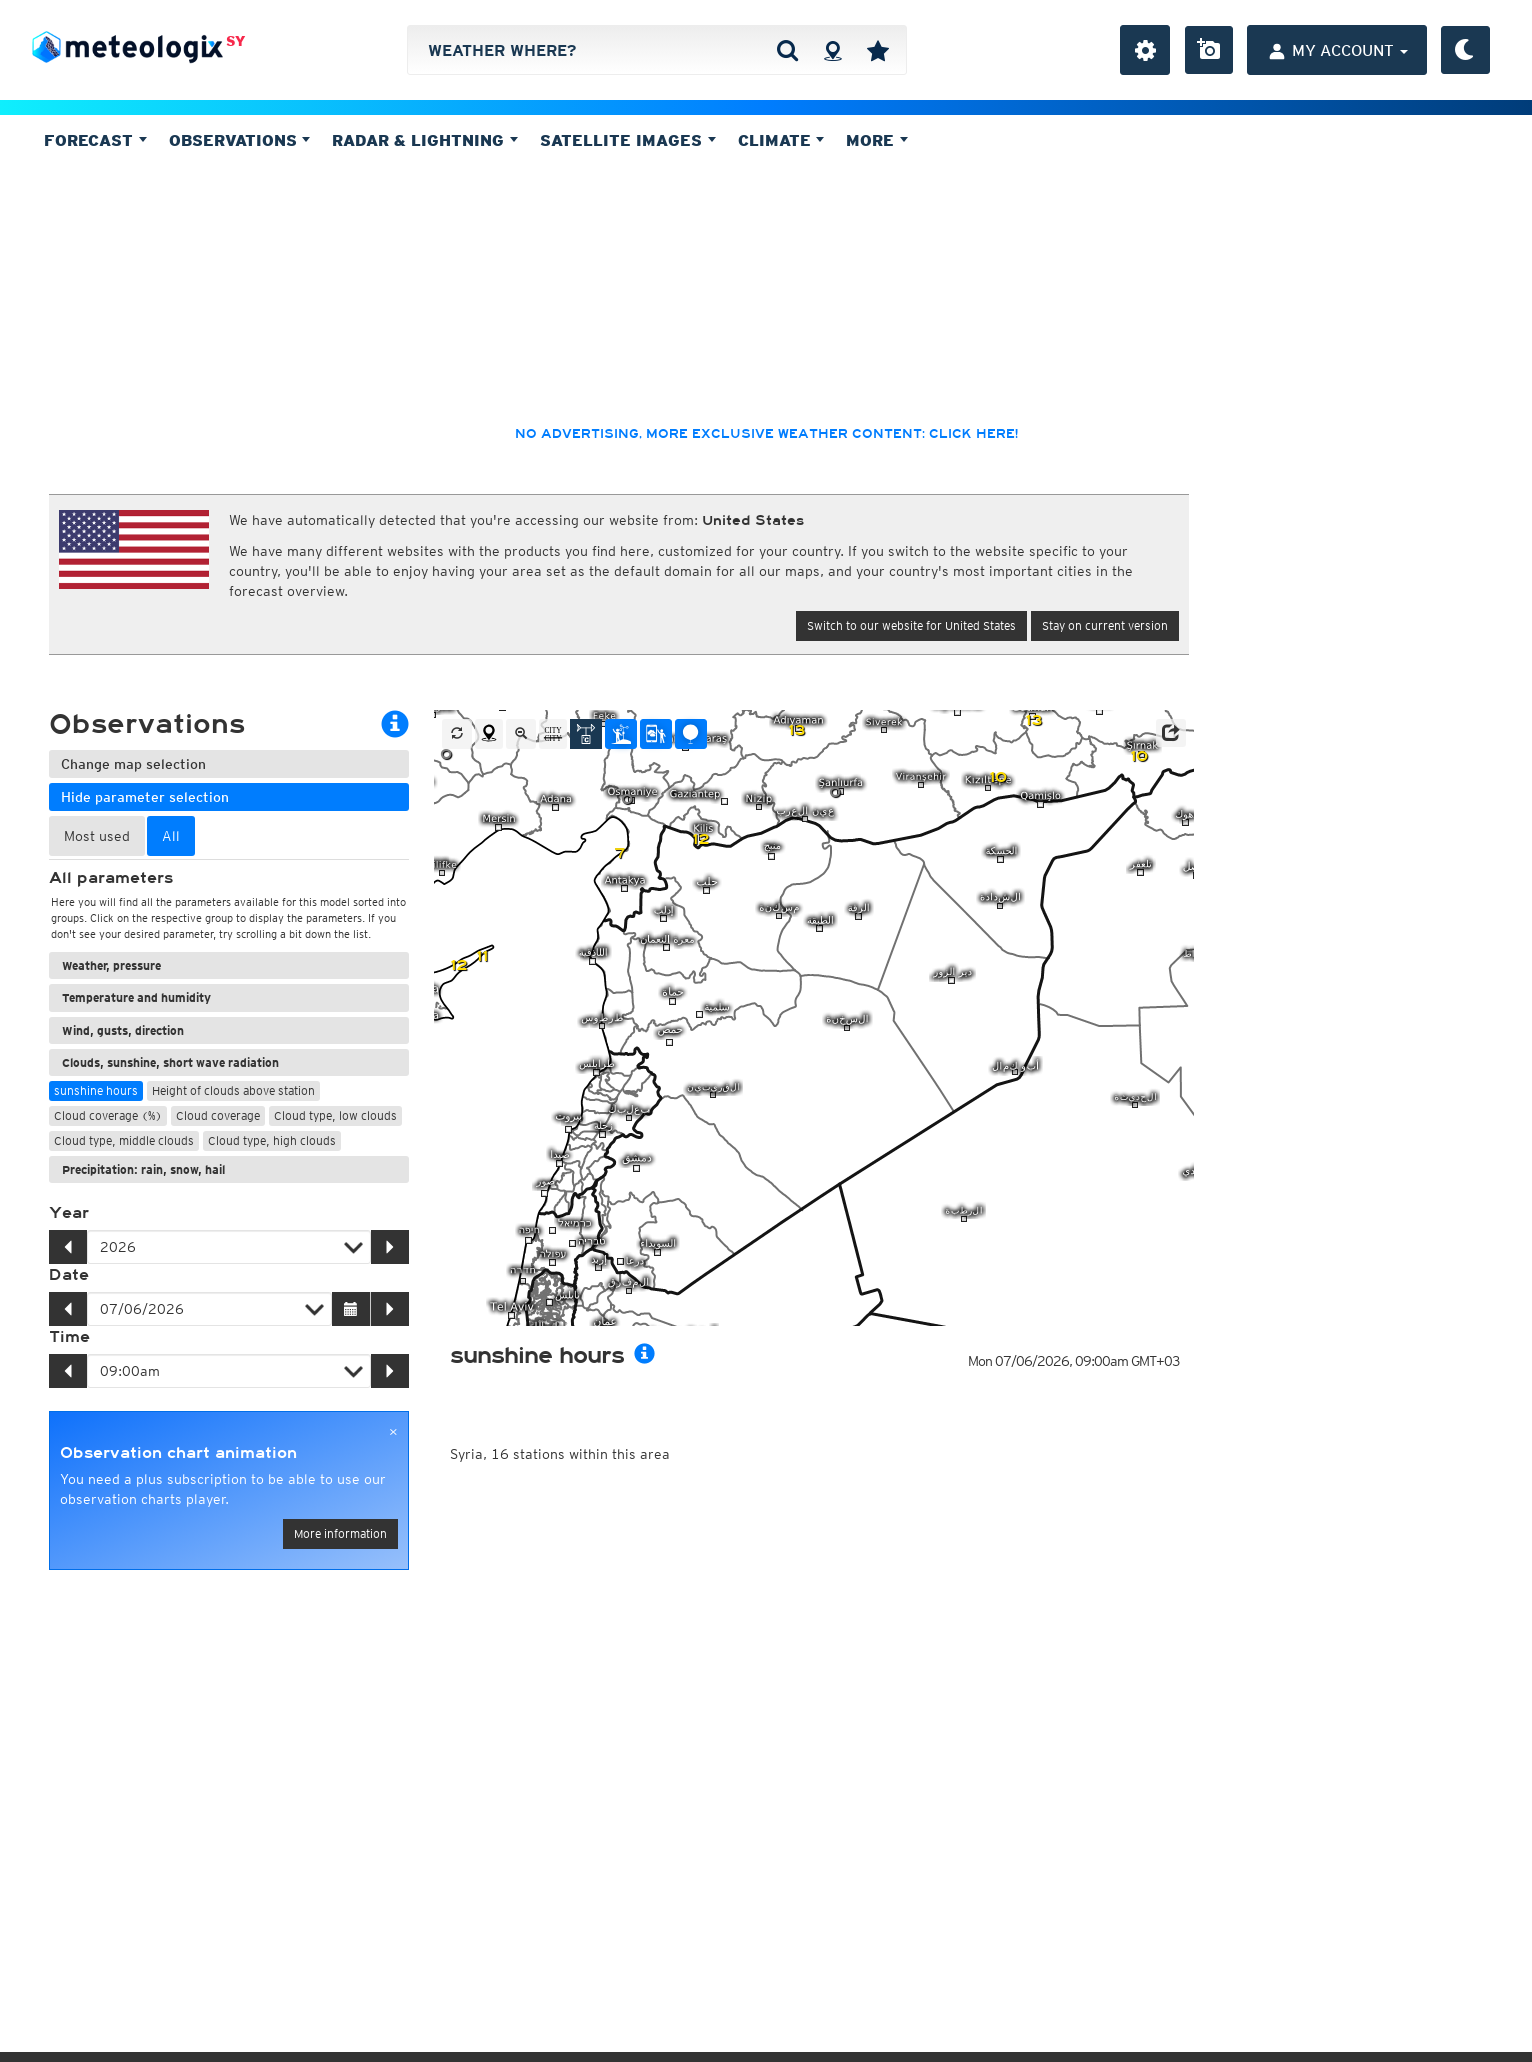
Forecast (95, 140)
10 (1139, 756)
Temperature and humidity (136, 997)
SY (235, 41)
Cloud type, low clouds (335, 1115)
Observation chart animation (178, 1453)
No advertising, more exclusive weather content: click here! (766, 434)
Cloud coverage (218, 1115)
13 (796, 730)
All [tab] (171, 836)
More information (340, 1533)
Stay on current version (1105, 625)
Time (69, 1337)
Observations (240, 140)
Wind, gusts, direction (123, 1030)
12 (700, 839)
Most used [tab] (97, 836)
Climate (781, 140)
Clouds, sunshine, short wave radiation (170, 1062)
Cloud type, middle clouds (124, 1140)
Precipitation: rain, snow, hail (143, 1169)
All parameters (111, 878)
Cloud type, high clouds (272, 1140)
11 (482, 956)
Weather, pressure (111, 965)
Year (69, 1213)
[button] (1171, 733)
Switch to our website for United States (911, 625)
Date (69, 1275)
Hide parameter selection (145, 797)
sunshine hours (96, 1090)
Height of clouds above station (233, 1090)
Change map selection (133, 764)
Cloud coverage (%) (108, 1115)
